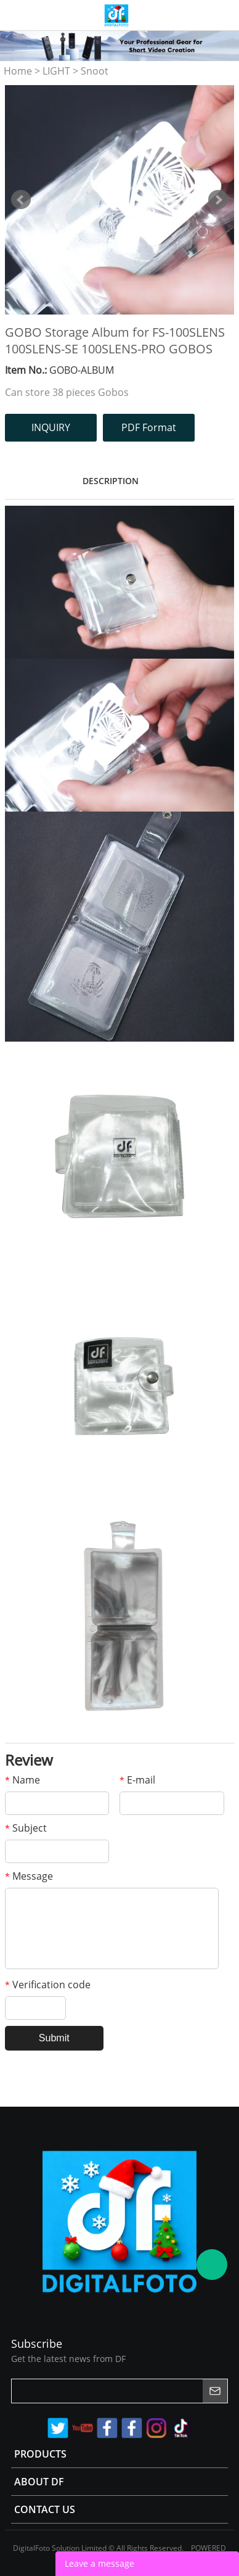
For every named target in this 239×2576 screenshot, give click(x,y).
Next (218, 200)
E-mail (137, 1780)
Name (22, 1780)
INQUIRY (50, 427)
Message (29, 1876)
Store (225, 15)
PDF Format (148, 427)
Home (18, 71)
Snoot (94, 71)
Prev (21, 200)
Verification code (48, 1984)
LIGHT (56, 71)
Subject (26, 1828)
